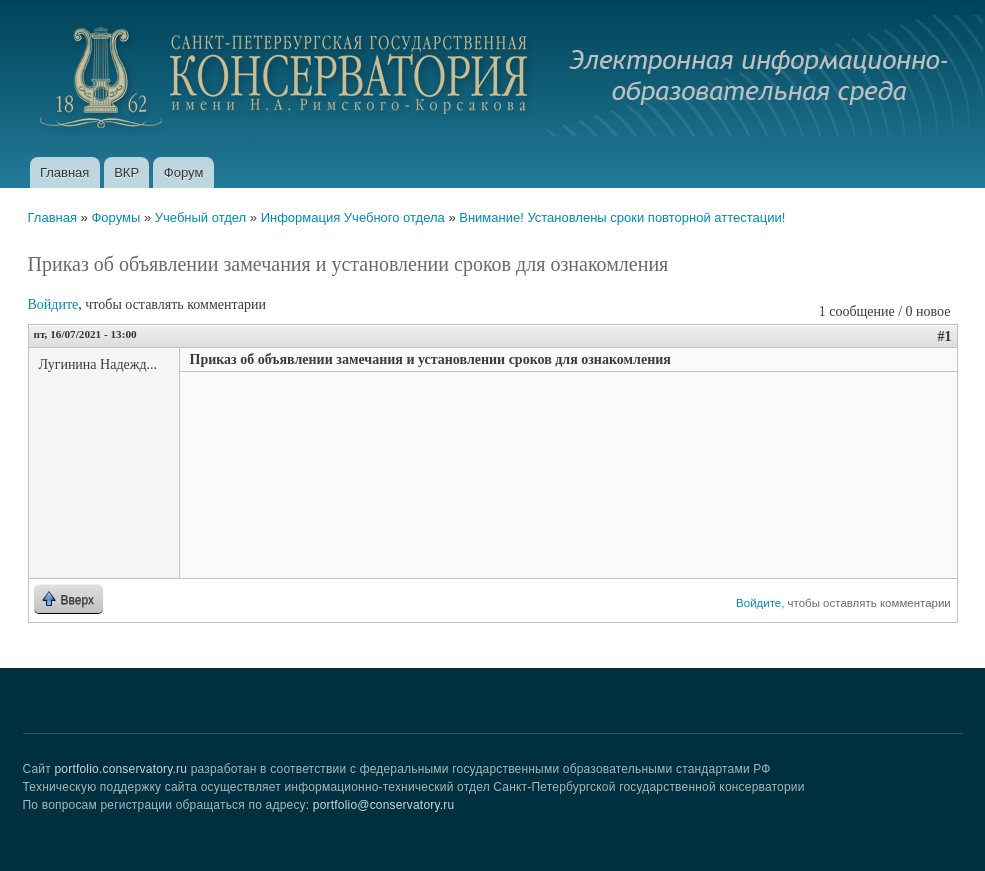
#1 (945, 336)
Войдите (53, 304)
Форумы (115, 217)
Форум (184, 172)
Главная (64, 172)
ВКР (126, 172)
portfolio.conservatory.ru (120, 769)
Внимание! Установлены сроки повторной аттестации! (622, 217)
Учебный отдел (200, 217)
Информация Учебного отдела (353, 217)
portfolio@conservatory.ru (384, 805)
